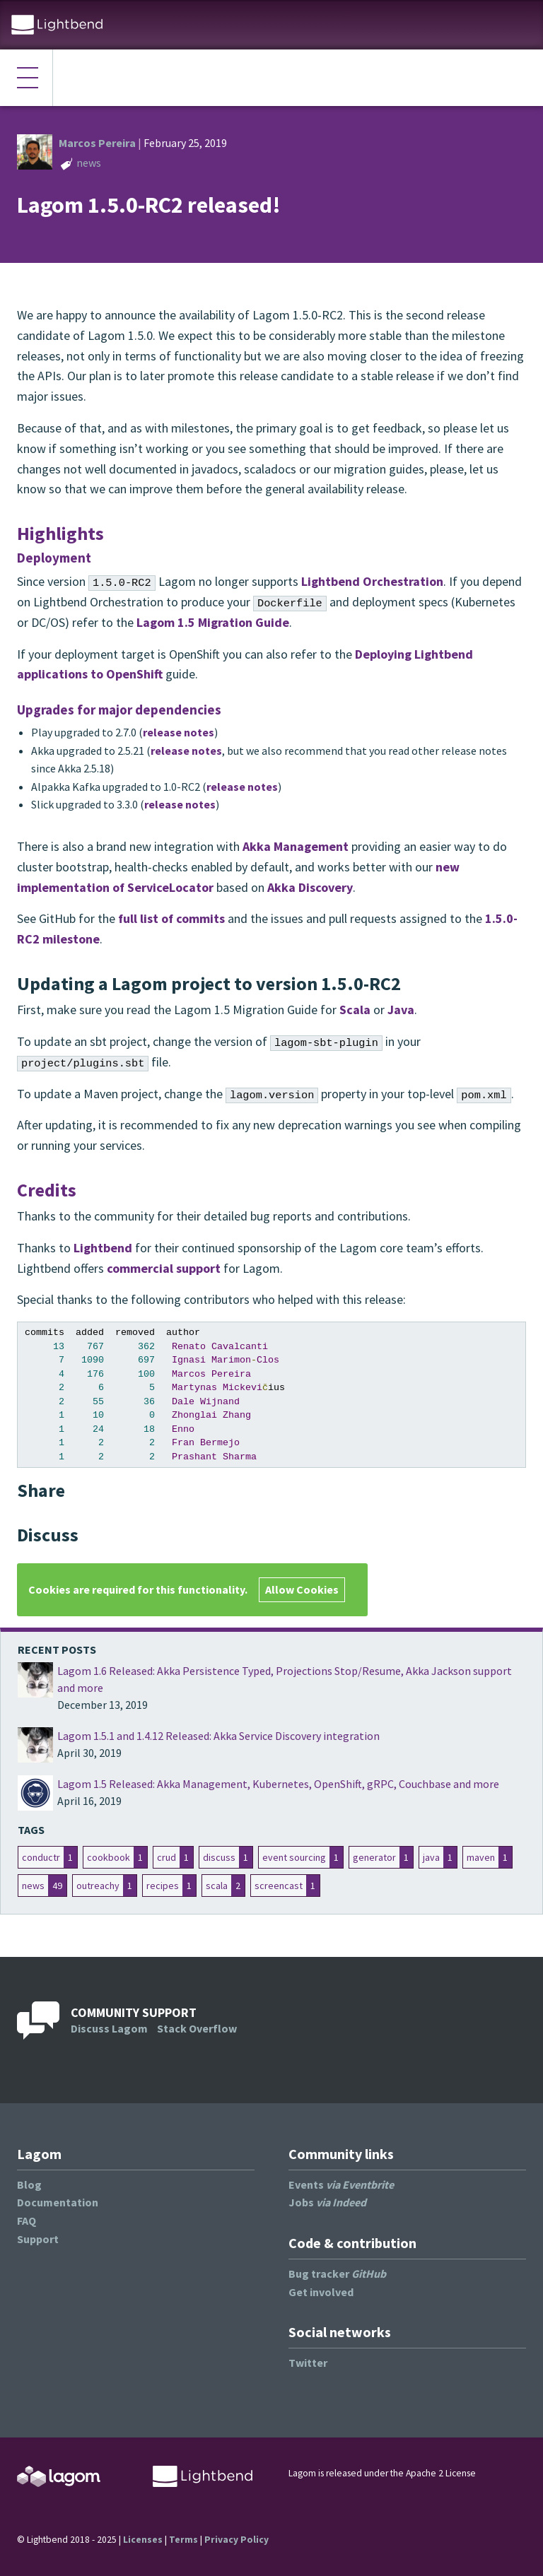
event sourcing (294, 1857)
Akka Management (296, 846)
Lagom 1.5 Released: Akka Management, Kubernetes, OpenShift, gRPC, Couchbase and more (278, 1784)
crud (166, 1857)
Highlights (60, 533)
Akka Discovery (310, 887)
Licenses (143, 2540)
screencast (279, 1885)
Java (400, 1009)
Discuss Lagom (109, 2028)
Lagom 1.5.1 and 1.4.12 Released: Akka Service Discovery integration (218, 1736)
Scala (354, 1009)
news (88, 162)
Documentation (57, 2202)
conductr (41, 1857)
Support (38, 2239)
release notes (178, 732)
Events (341, 2184)
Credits (46, 1189)
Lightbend (103, 1248)
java (431, 1857)
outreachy (97, 1885)
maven (481, 1857)
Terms (183, 2540)
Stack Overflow (197, 2028)
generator (374, 1857)
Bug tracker (337, 2273)
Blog (29, 2184)
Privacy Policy (236, 2540)
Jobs (327, 2202)
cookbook (108, 1857)
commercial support (164, 1268)
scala (217, 1885)
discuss (219, 1857)
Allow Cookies (302, 1589)
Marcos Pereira (97, 143)
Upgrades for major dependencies (119, 709)
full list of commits (171, 918)
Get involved (321, 2292)
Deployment (54, 557)
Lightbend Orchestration (372, 581)
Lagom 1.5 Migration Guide (212, 622)
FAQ (26, 2220)
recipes (162, 1885)
